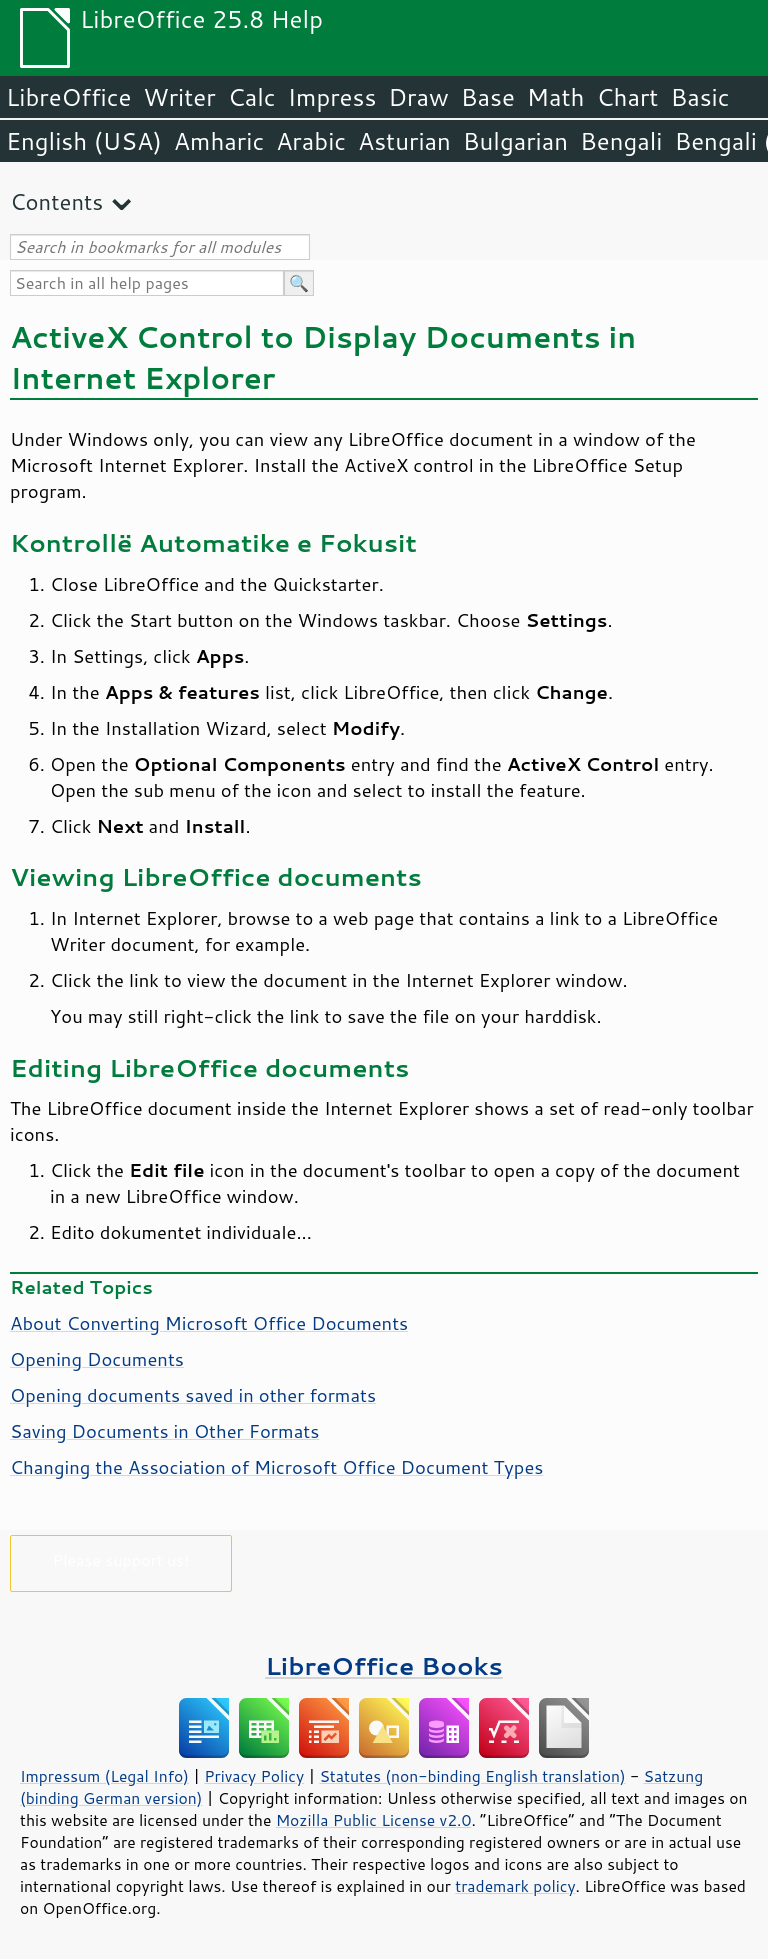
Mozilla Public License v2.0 (374, 1820)
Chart (627, 97)
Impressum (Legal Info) (104, 1776)
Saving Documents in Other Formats (164, 1431)
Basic (699, 97)
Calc (252, 97)
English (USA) (84, 141)
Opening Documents (97, 1359)
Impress (332, 97)
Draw (418, 97)
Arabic (311, 141)
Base (488, 97)
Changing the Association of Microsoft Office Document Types (276, 1467)
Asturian (404, 141)
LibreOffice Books (384, 1665)
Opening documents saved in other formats (193, 1395)
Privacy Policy (254, 1776)
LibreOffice (68, 97)
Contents (56, 201)
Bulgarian (515, 141)
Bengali (621, 141)
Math (556, 97)
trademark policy (515, 1886)
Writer (179, 97)
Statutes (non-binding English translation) (472, 1776)
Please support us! (121, 1559)
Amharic (219, 141)
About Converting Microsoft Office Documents (209, 1323)
